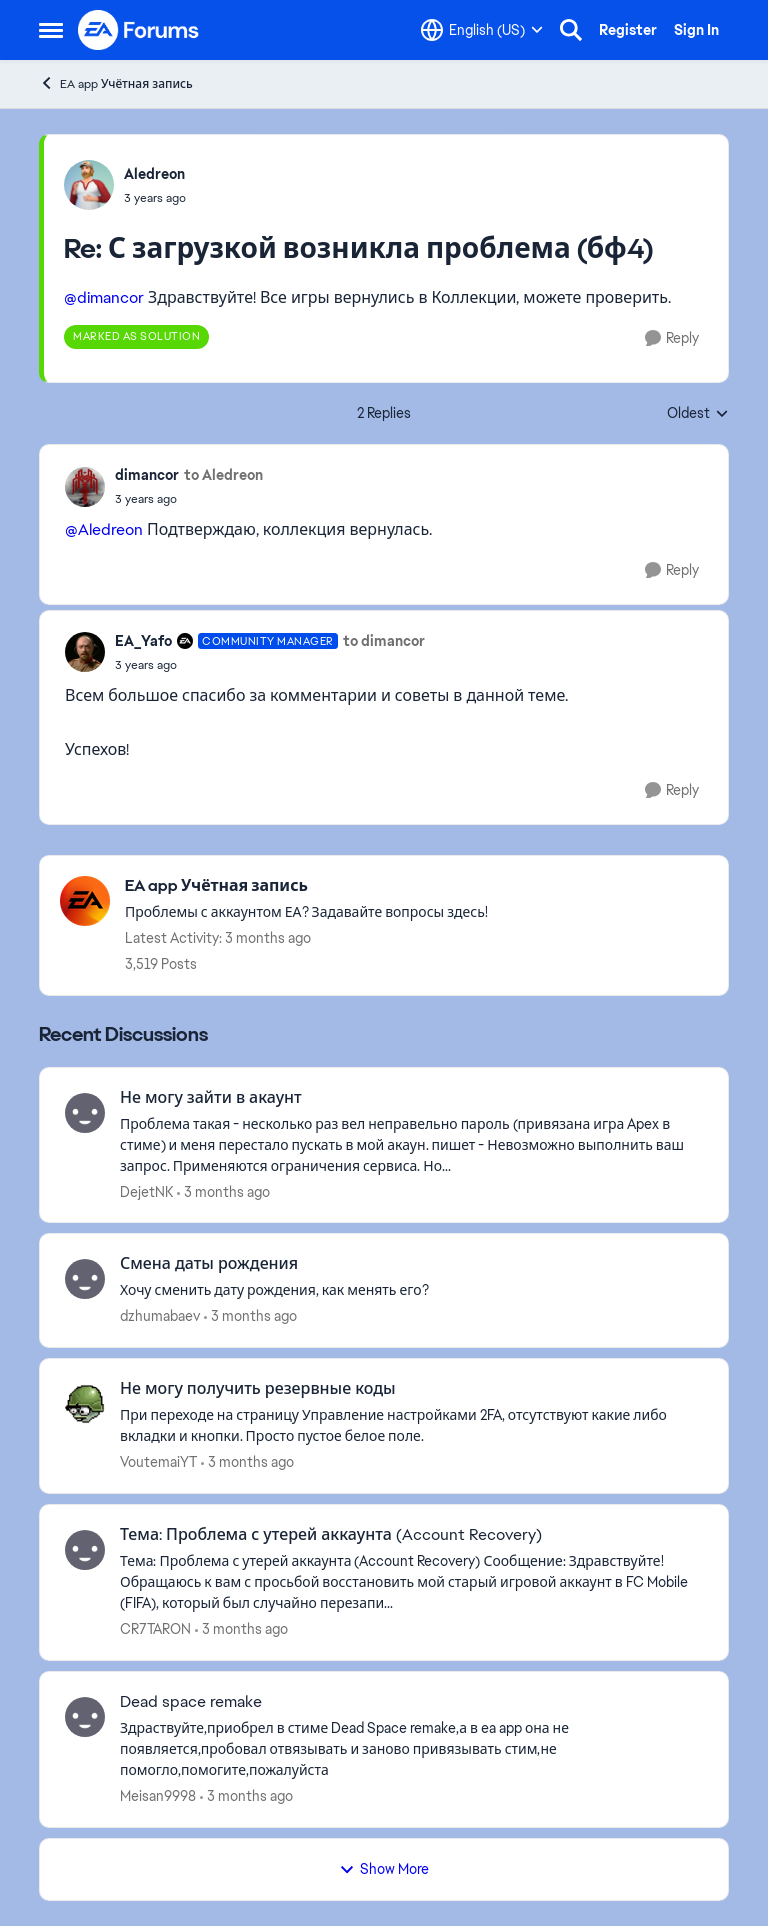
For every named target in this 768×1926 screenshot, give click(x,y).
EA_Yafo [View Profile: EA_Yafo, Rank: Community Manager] (143, 641)
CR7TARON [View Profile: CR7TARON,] (155, 1629)
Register (628, 30)
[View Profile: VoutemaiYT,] (85, 1404)
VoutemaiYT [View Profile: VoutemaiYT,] (158, 1462)
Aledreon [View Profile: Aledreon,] (154, 174)
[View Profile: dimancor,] (85, 487)
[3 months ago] (223, 1191)
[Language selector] (482, 30)
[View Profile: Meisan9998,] (85, 1717)
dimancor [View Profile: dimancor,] (147, 475)
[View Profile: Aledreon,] (89, 185)
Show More (384, 1869)
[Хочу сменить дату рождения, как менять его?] (411, 1290)
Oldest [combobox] (698, 414)
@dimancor (104, 297)
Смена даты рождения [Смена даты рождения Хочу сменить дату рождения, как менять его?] (209, 1264)
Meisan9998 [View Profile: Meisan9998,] (158, 1796)
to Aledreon (223, 475)
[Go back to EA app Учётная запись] (306, 886)
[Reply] (672, 338)
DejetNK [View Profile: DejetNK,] (146, 1191)
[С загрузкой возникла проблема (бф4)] (155, 198)
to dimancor (384, 641)
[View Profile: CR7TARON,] (85, 1550)
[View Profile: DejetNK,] (85, 1113)
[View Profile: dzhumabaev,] (85, 1279)
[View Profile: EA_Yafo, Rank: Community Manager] (85, 652)
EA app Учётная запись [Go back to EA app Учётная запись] (116, 83)
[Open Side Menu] (51, 30)
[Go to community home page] (139, 30)
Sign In (696, 30)
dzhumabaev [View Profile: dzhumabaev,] (160, 1316)
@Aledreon (104, 529)
